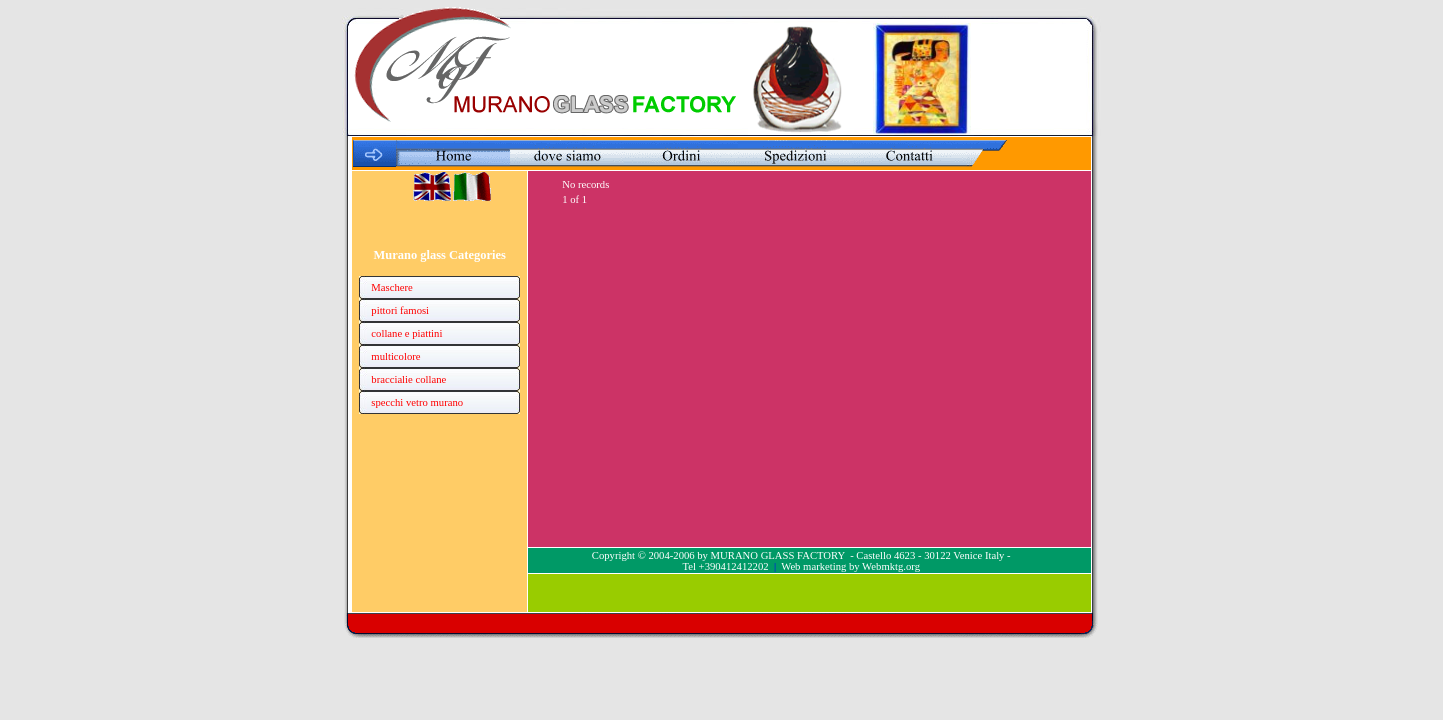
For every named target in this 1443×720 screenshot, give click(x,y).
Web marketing (813, 566)
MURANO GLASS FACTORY (778, 555)
